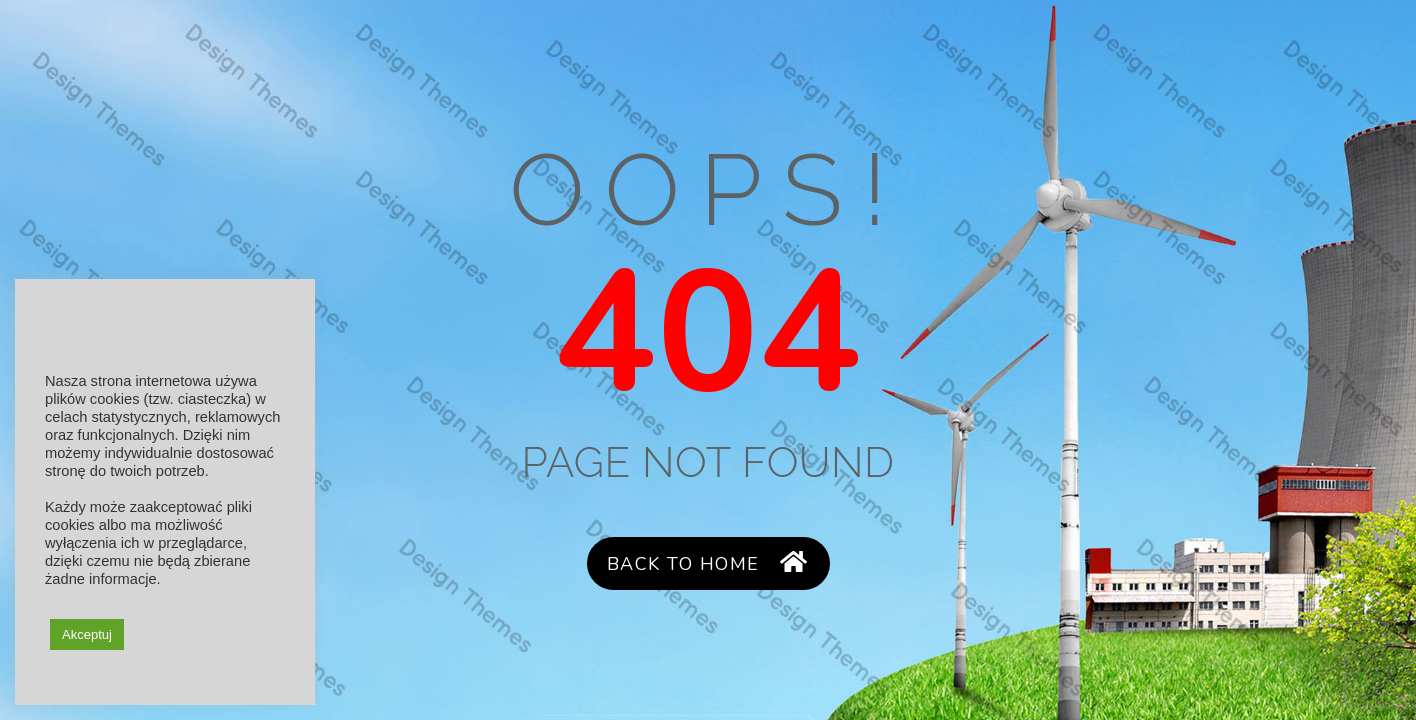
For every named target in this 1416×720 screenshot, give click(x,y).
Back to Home (708, 563)
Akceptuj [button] (87, 634)
